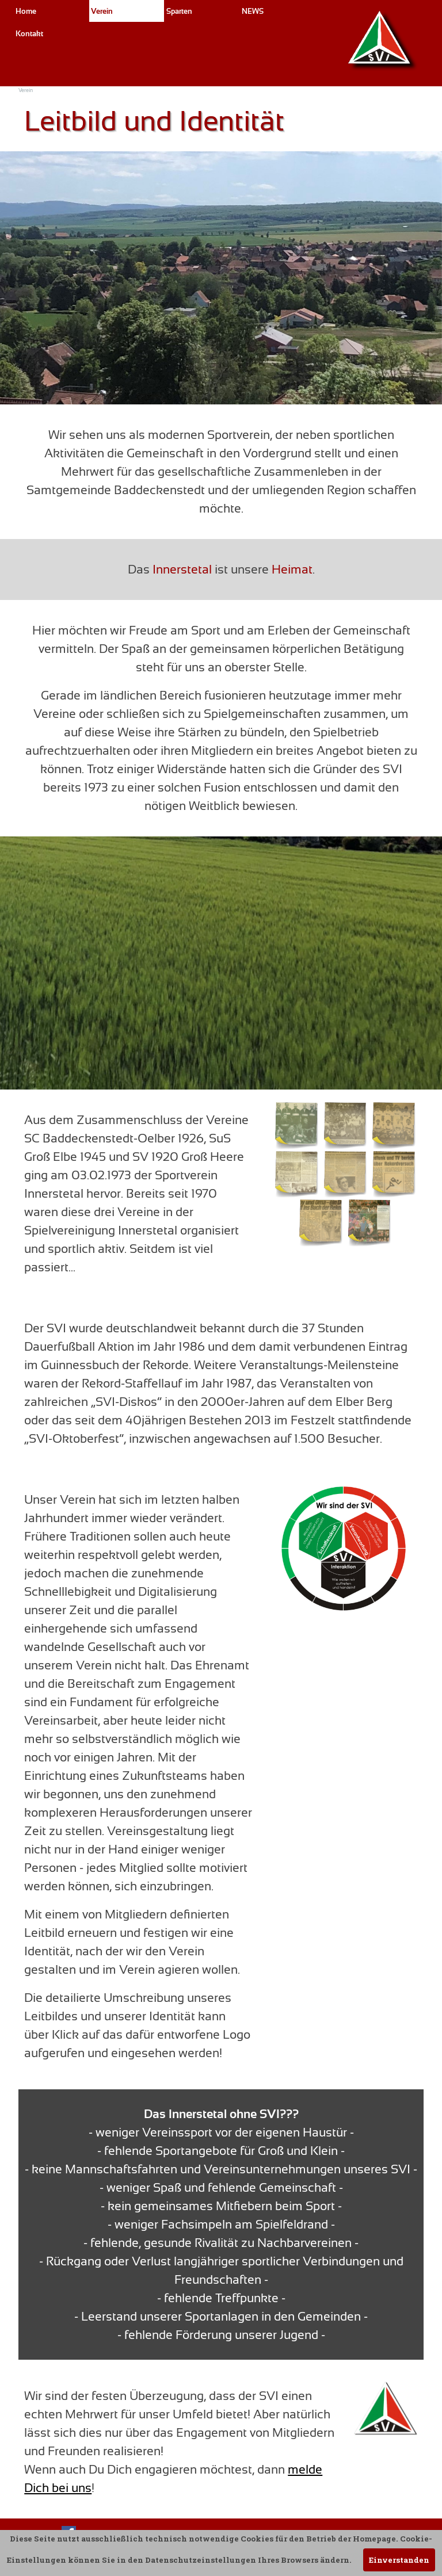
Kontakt (29, 33)
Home (26, 11)
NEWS (253, 11)
